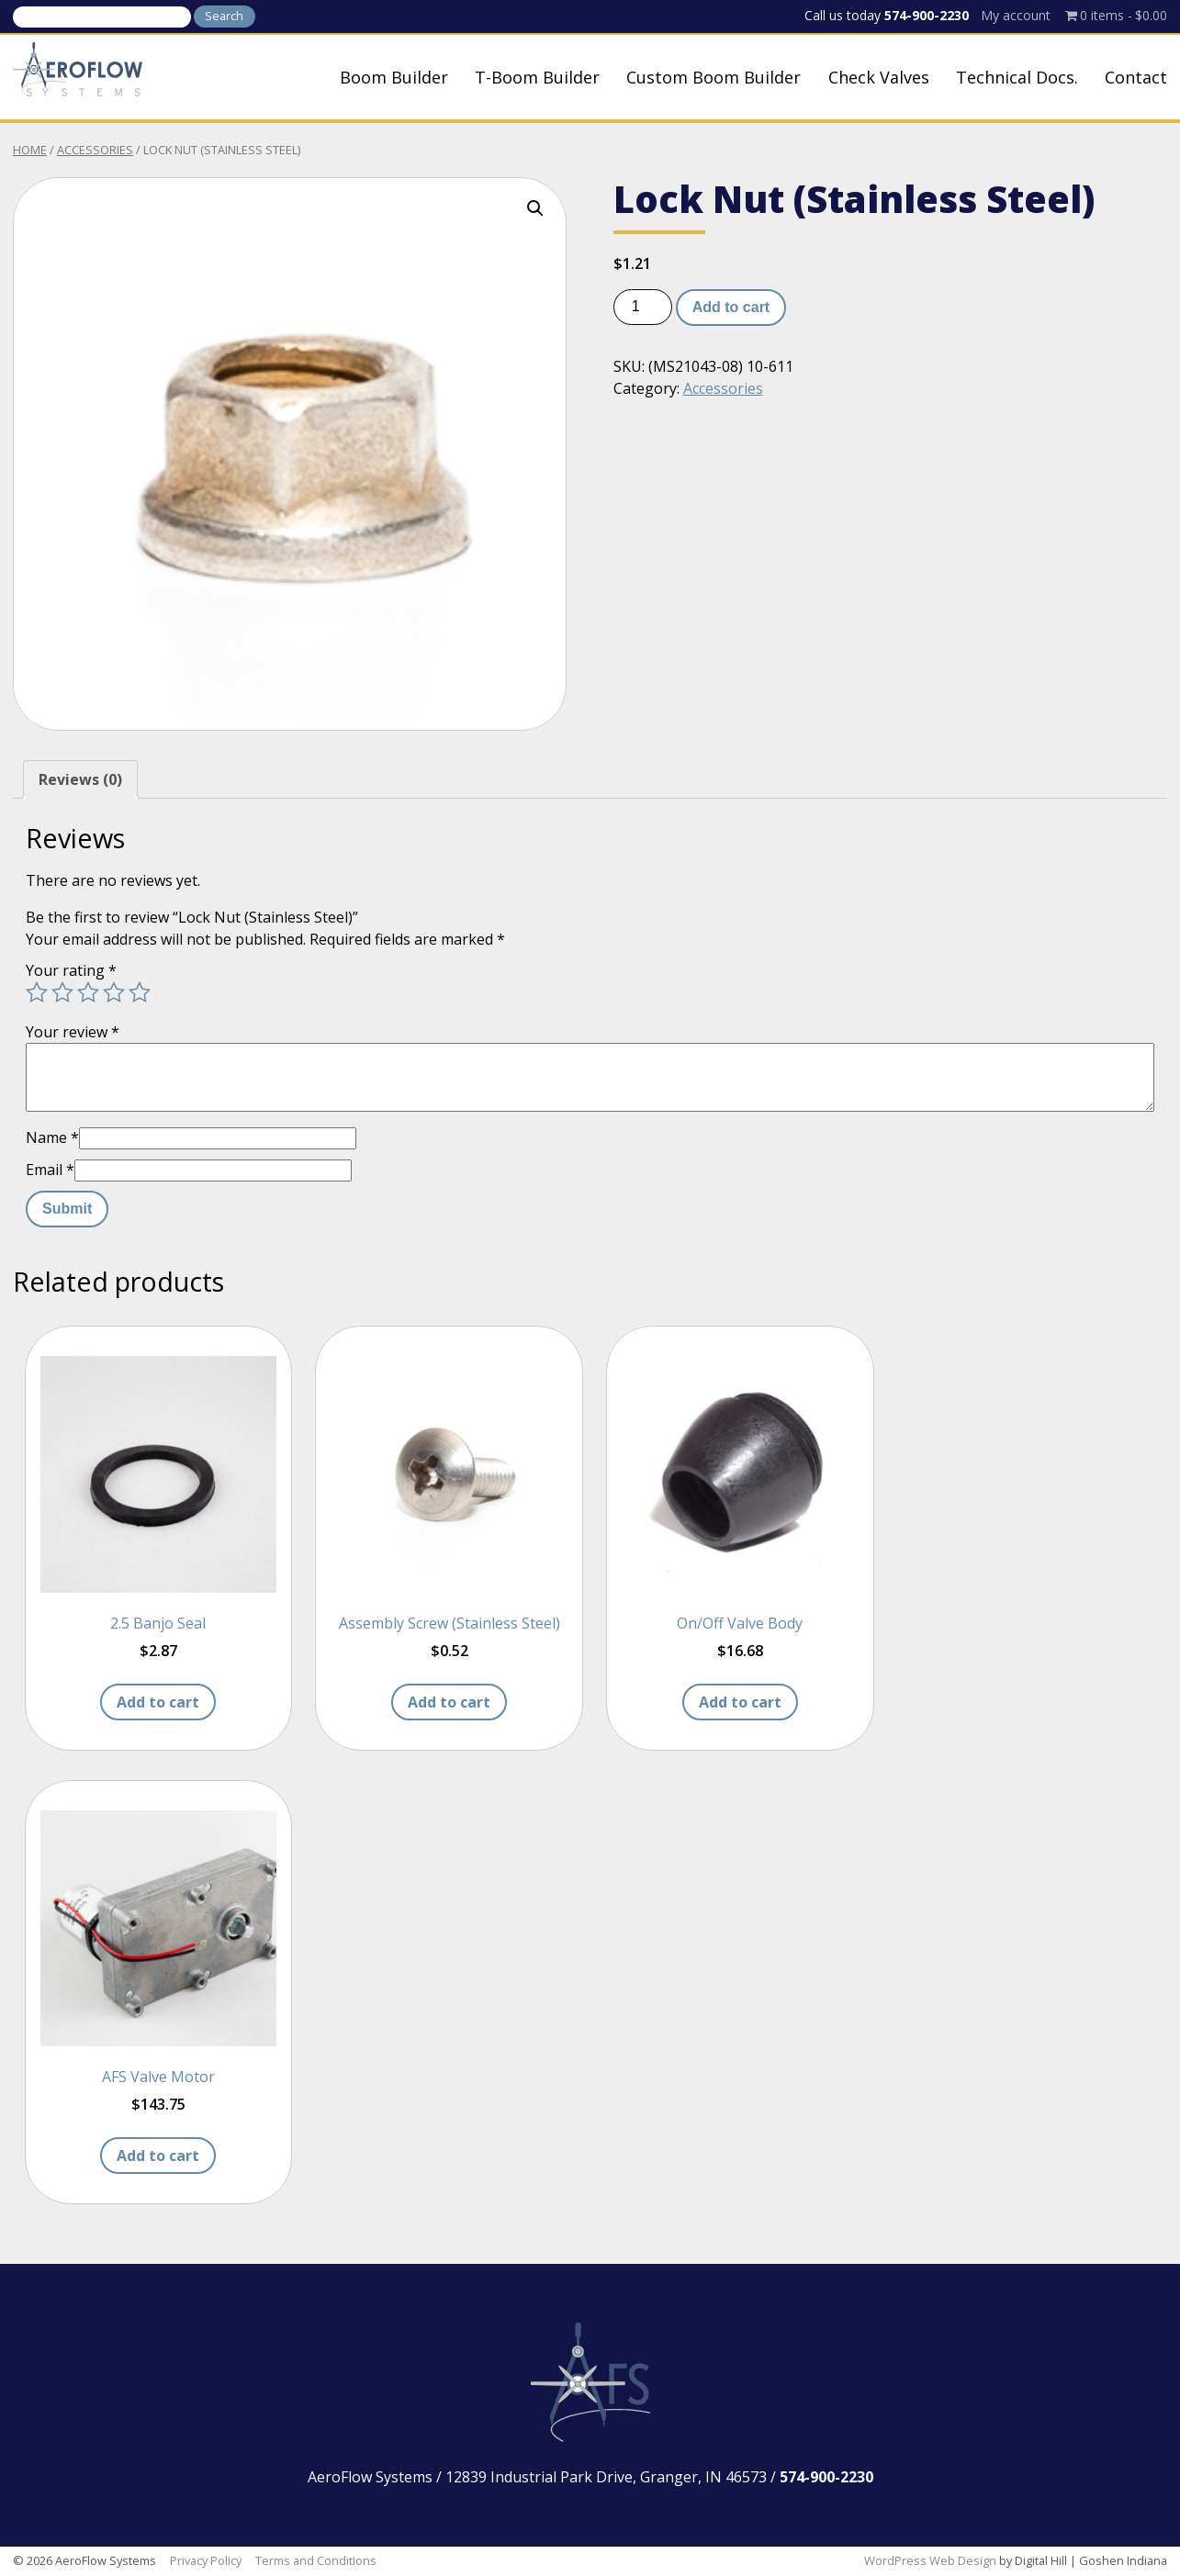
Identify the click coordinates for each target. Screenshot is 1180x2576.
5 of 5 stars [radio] (140, 992)
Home (30, 149)
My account (1016, 15)
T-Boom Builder (537, 77)
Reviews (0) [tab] (80, 779)
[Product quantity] (642, 307)
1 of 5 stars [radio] (37, 992)
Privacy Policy (206, 2560)
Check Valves (878, 77)
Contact (1136, 77)
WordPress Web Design (930, 2560)
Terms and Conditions (315, 2560)
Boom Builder (394, 77)
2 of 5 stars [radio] (62, 992)
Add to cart (731, 307)
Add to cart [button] (158, 1702)
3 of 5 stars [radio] (88, 992)
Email (50, 1169)
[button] (535, 208)
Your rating (71, 970)
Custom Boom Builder (713, 77)
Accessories (95, 149)
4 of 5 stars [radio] (114, 992)
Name (52, 1137)
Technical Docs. (1017, 77)
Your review (72, 1032)
